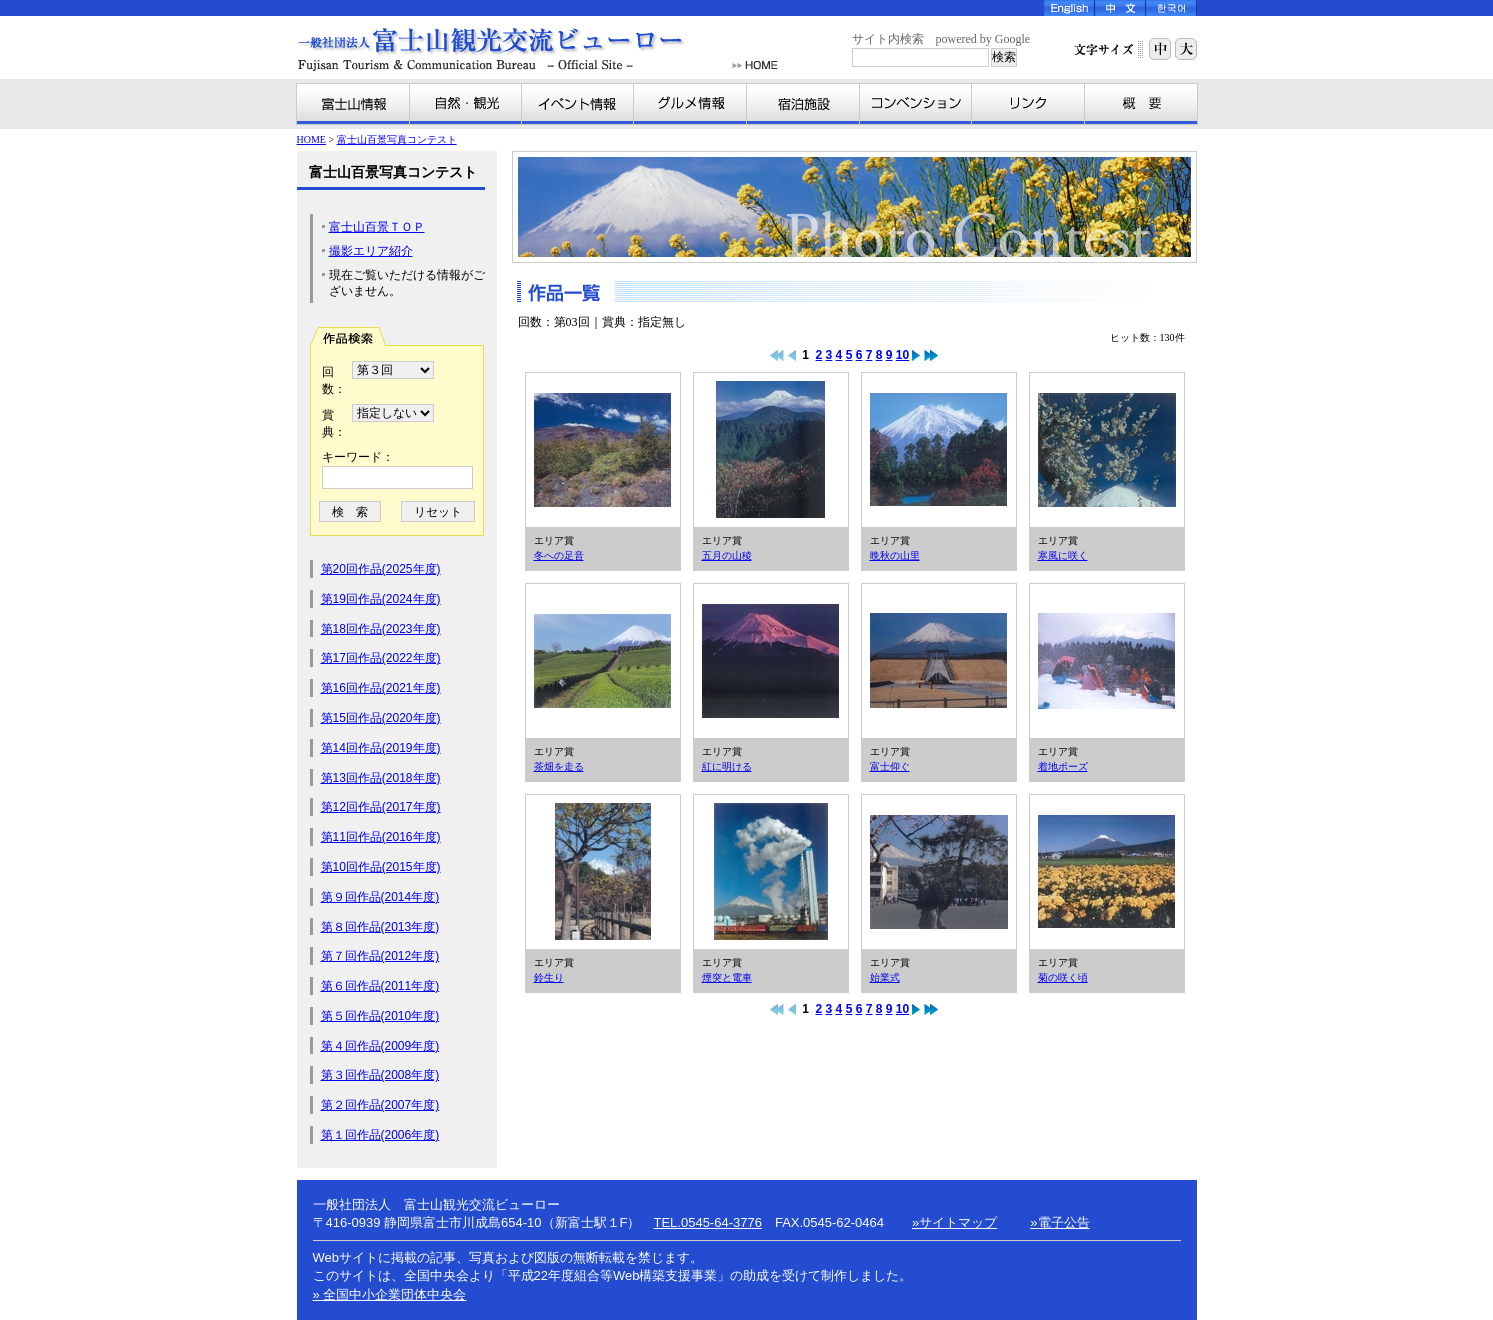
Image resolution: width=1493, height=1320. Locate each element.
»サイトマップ (954, 1222)
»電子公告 (1059, 1222)
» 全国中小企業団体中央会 (390, 1294)
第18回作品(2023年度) (381, 629)
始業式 (939, 872)
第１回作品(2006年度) (380, 1135)
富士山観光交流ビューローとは (1141, 104)
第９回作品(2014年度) (380, 897)
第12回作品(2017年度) (381, 807)
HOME (755, 65)
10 (902, 355)
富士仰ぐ (939, 661)
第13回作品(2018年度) (381, 778)
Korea (1171, 8)
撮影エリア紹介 (371, 251)
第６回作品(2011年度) (380, 986)
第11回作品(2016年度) (381, 837)
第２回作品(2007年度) (380, 1105)
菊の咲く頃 (1107, 872)
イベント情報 (578, 104)
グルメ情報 (690, 104)
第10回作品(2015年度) (381, 867)
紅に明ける (771, 661)
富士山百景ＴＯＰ (377, 227)
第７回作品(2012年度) (380, 956)
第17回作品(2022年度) (381, 658)
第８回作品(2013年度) (380, 927)
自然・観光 (466, 104)
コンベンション (916, 104)
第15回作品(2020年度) (381, 718)
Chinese (1120, 8)
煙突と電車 (771, 872)
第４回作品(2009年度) (380, 1046)
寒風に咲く (1107, 450)
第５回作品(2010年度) (380, 1016)
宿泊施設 (803, 104)
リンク (1028, 104)
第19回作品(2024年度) (381, 599)
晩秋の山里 (939, 450)
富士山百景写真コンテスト (397, 139)
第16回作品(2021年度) (381, 688)
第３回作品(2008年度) (380, 1075)
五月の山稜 (771, 450)
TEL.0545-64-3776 (707, 1222)
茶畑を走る (603, 661)
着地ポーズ (1107, 661)
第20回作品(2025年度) (381, 569)
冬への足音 (603, 450)
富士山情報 (353, 104)
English (1069, 8)
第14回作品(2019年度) (381, 748)
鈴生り (603, 872)
